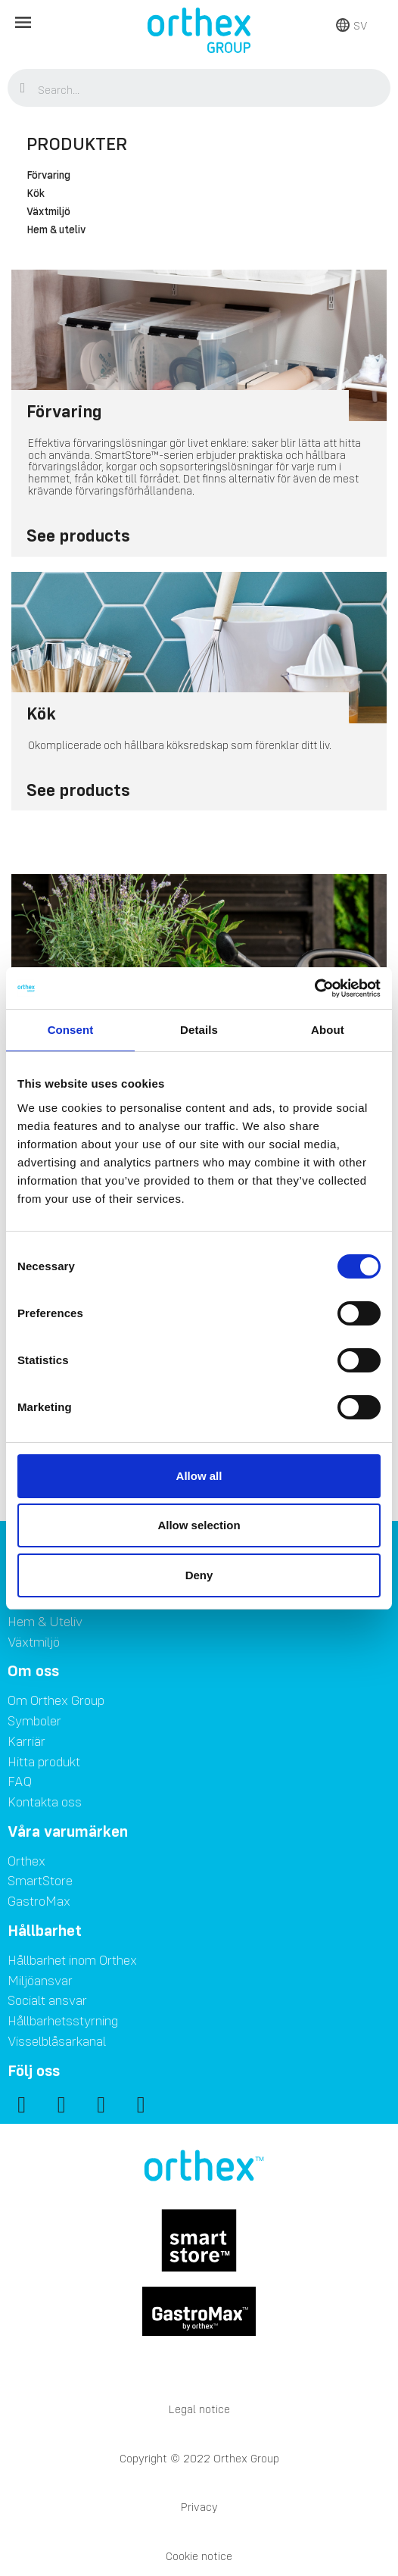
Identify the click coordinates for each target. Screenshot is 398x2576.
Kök (35, 194)
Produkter (76, 144)
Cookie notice (199, 2556)
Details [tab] (199, 1029)
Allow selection (198, 1525)
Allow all (199, 1475)
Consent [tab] (71, 1029)
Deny (199, 1575)
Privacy (199, 2507)
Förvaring (48, 176)
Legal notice (199, 2409)
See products (78, 535)
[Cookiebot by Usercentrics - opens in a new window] (314, 988)
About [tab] (327, 1029)
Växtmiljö (48, 212)
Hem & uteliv (56, 230)
